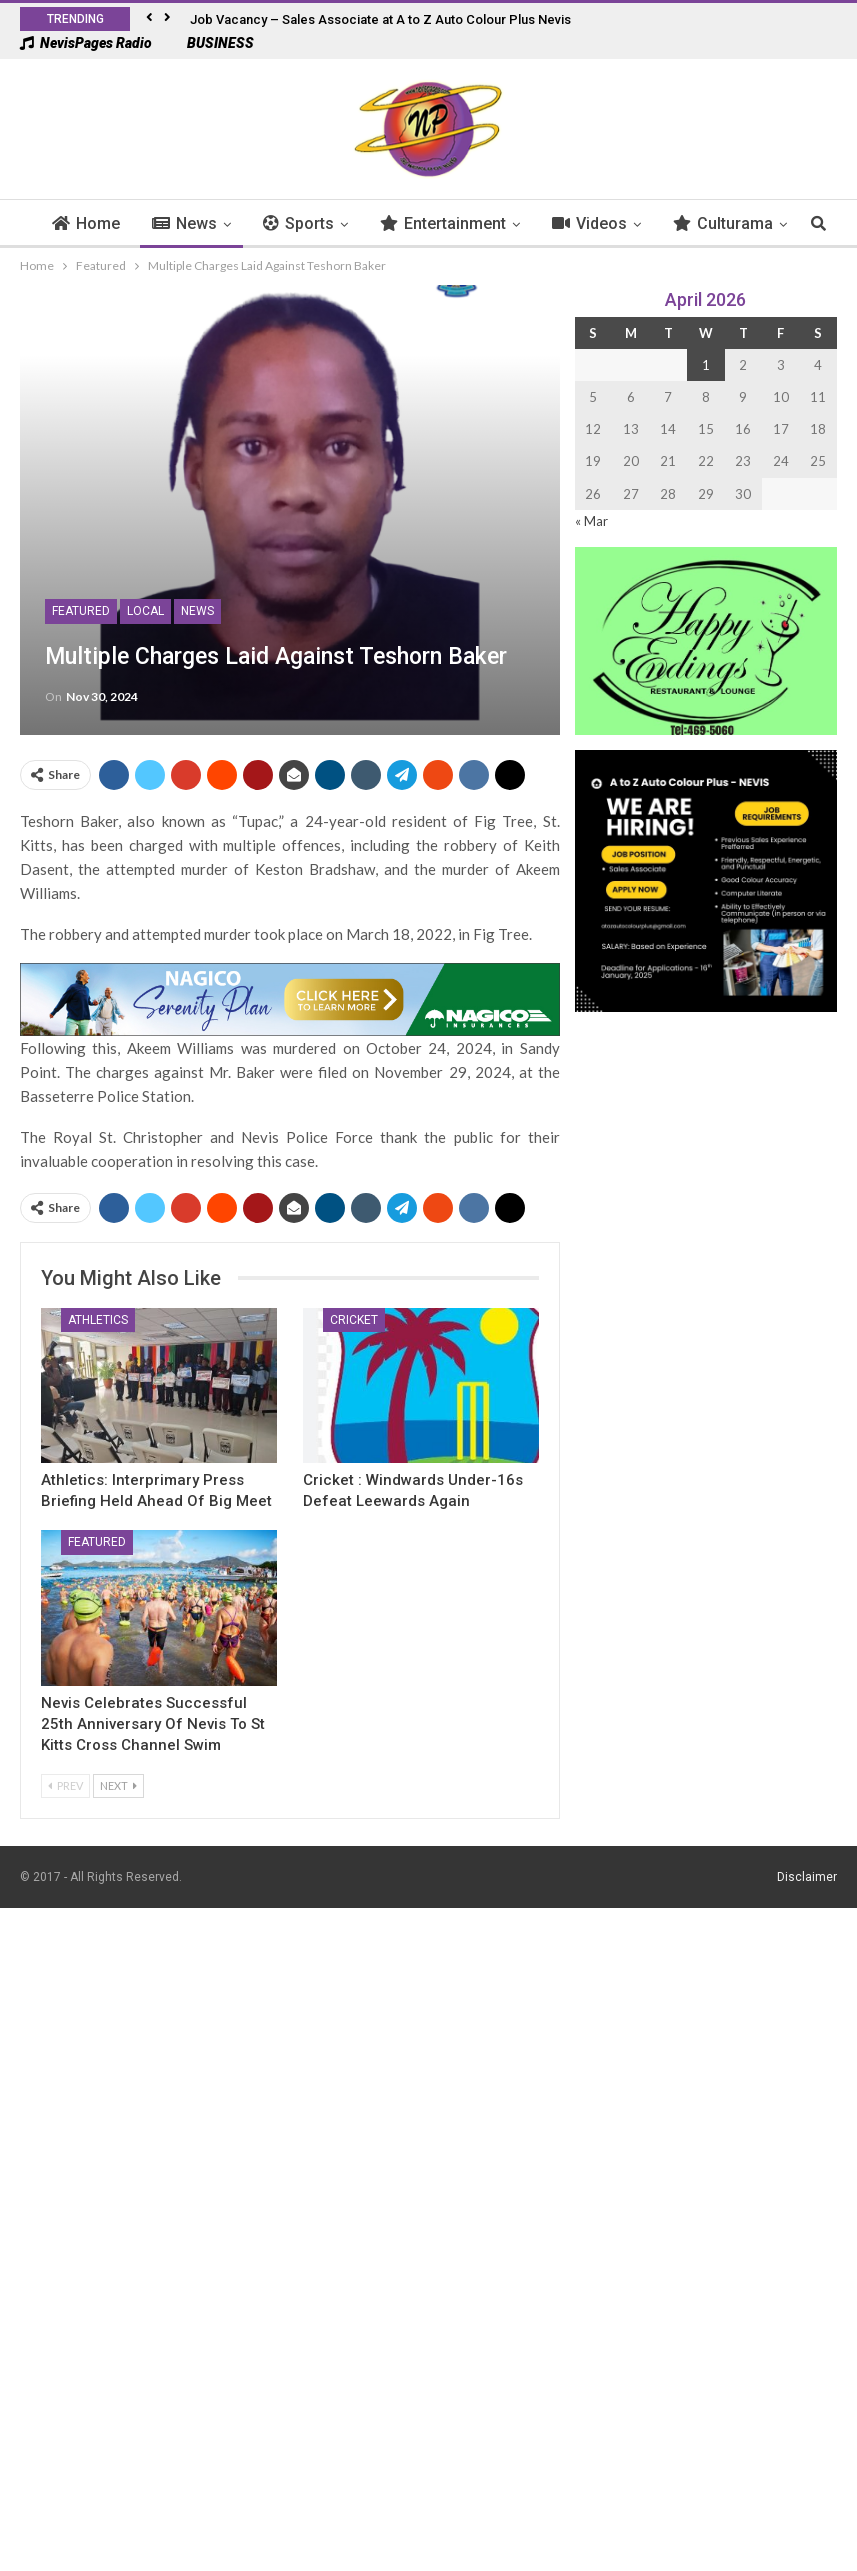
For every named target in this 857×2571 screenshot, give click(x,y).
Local (145, 611)
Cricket (354, 1320)
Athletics (98, 1320)
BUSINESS (210, 43)
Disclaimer (807, 1877)
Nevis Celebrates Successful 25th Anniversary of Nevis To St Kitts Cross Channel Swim (153, 1724)
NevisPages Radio (86, 43)
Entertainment (473, 223)
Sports (328, 223)
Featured (81, 611)
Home (116, 223)
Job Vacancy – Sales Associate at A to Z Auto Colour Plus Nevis (380, 19)
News (214, 223)
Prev (65, 1785)
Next (118, 1785)
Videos (619, 223)
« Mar (591, 521)
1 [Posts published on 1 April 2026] (706, 365)
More (722, 223)
